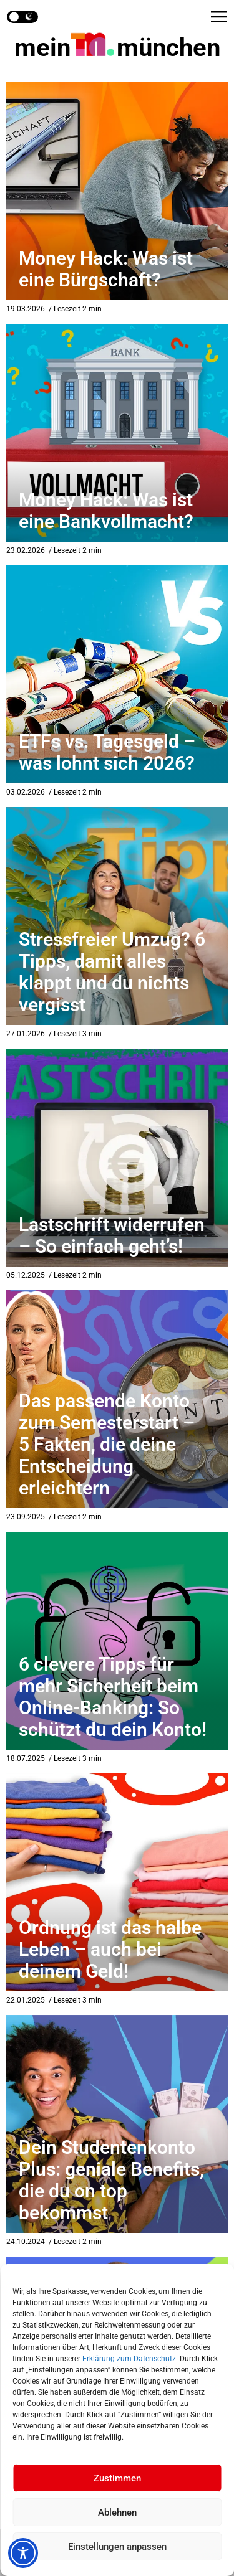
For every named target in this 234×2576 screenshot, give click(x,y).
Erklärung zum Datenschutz (129, 2358)
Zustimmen (117, 2478)
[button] (219, 17)
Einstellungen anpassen (117, 2546)
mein (117, 47)
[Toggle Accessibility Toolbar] (23, 2553)
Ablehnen (117, 2512)
